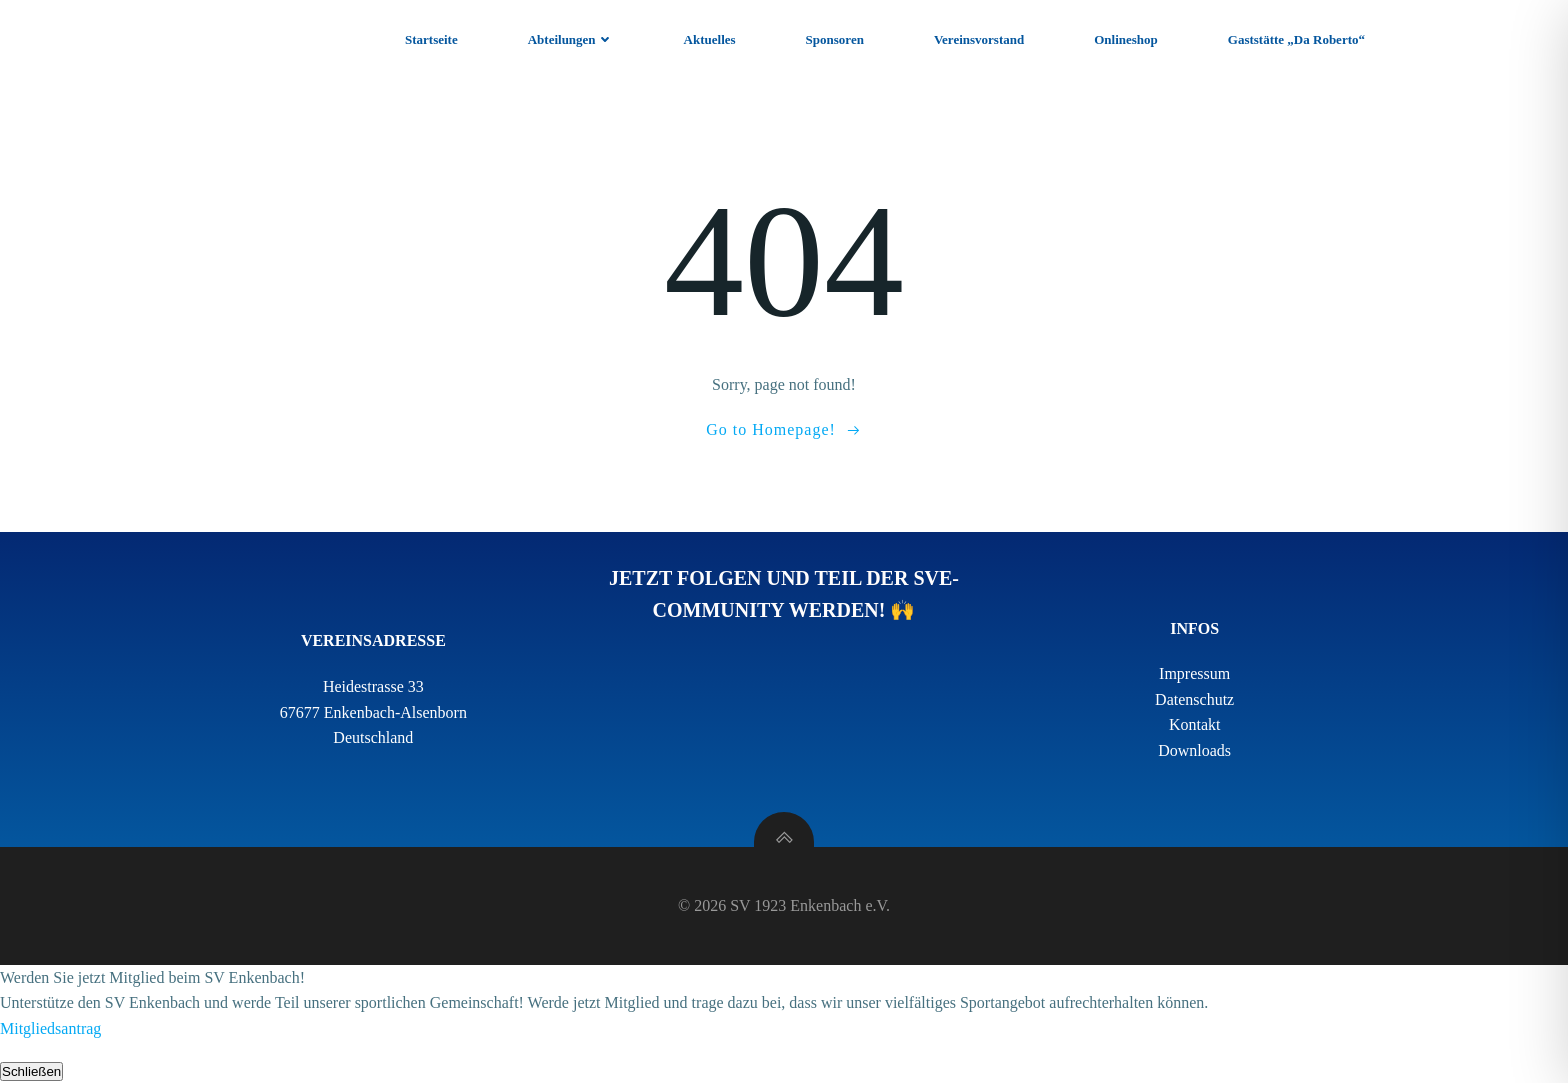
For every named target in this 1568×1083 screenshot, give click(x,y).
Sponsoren (835, 39)
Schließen (31, 1071)
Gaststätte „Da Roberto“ (1296, 39)
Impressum (1194, 673)
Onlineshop (1126, 39)
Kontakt (1195, 724)
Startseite (431, 39)
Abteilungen (571, 39)
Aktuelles (710, 39)
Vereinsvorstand (979, 39)
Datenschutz (1194, 699)
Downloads (1194, 750)
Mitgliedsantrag (50, 1028)
